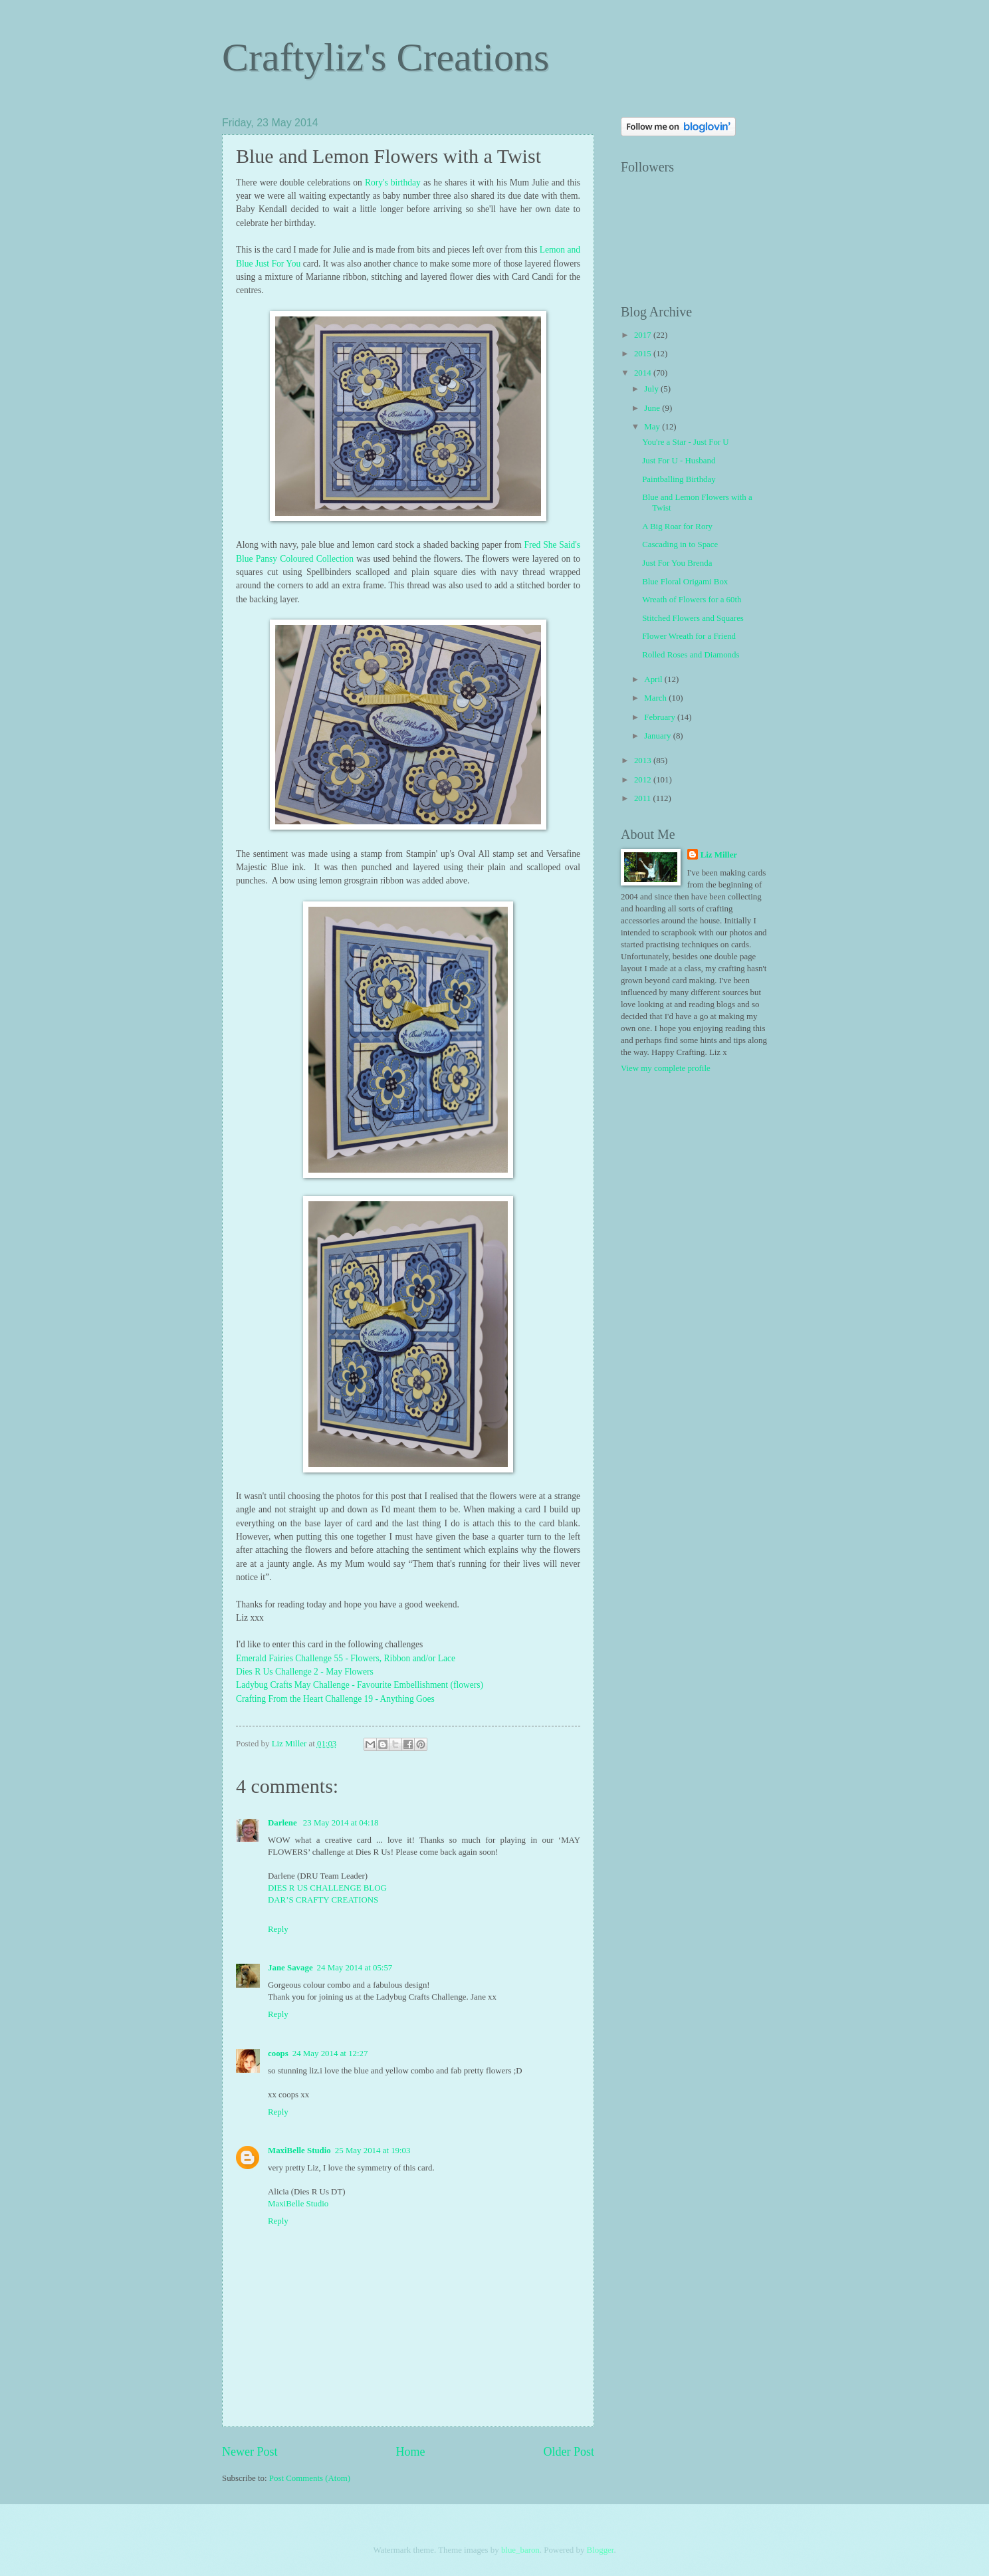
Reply (278, 1929)
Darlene (283, 1822)
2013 (643, 760)
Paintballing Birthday (679, 479)
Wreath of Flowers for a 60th (691, 599)
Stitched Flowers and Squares (693, 618)
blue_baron (520, 2550)
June (653, 408)
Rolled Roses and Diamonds (690, 654)
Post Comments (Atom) (309, 2478)
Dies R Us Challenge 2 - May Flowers (305, 1672)
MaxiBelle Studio (299, 2150)
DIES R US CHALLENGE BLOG (327, 1888)
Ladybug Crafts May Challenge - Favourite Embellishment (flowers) (359, 1685)
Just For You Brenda (677, 563)
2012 (643, 779)
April (654, 679)
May (653, 426)
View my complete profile (666, 1068)
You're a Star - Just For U (685, 442)
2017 (643, 335)
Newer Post (250, 2451)
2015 (643, 353)
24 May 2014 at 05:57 (355, 1967)
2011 (643, 798)
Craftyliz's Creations (385, 57)
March (656, 698)
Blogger (600, 2550)
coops (278, 2053)
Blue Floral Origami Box (685, 581)
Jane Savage (290, 1967)
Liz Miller (719, 855)
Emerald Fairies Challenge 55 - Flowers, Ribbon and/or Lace (346, 1658)
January (658, 736)
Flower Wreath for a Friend (689, 636)
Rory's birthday (393, 182)
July (652, 389)
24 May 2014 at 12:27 (330, 2053)
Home (410, 2451)
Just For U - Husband (678, 460)
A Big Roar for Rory (677, 526)
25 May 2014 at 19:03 (373, 2150)
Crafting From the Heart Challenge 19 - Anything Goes (335, 1699)
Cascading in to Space (680, 544)
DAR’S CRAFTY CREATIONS (323, 1900)
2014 (643, 373)
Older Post (568, 2451)
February (660, 717)
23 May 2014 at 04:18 (341, 1822)
